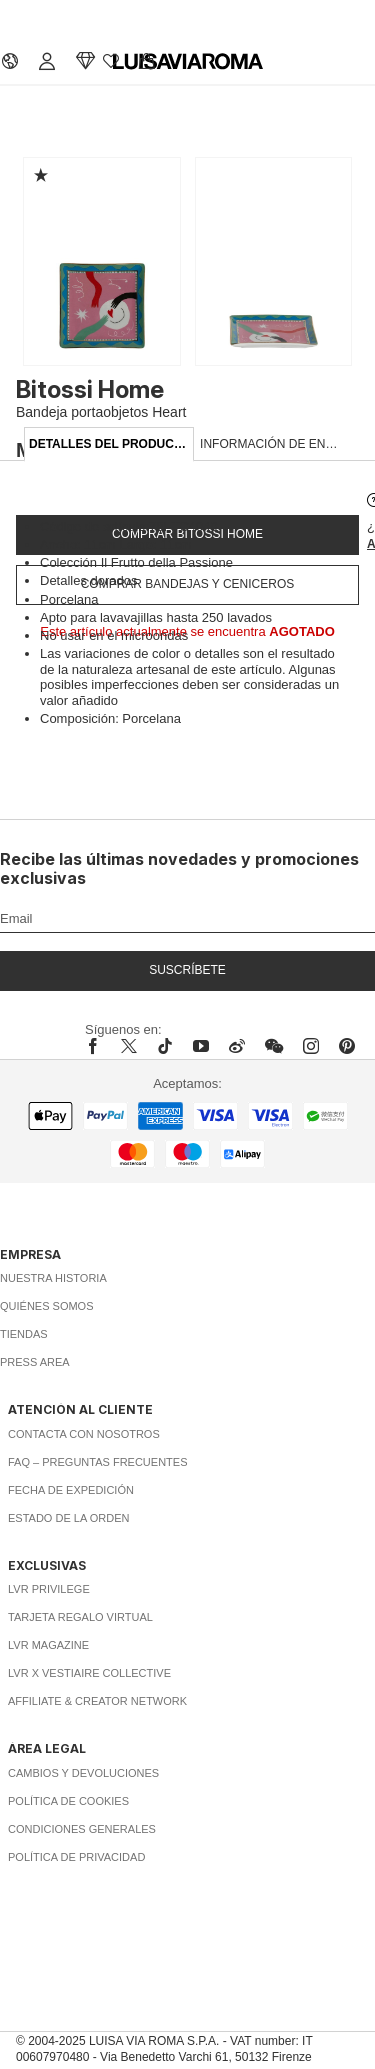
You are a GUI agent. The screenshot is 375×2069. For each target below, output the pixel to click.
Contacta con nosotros (84, 1434)
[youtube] (201, 1046)
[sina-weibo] (237, 1046)
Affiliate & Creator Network (97, 1701)
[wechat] (274, 1046)
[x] (129, 1046)
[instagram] (311, 1046)
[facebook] (98, 1046)
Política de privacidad (76, 1857)
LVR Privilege (49, 1589)
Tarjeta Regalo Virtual (80, 1617)
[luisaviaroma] (188, 62)
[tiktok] (165, 1046)
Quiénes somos (47, 1306)
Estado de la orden (68, 1518)
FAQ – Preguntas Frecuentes (98, 1462)
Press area (35, 1362)
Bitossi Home (90, 389)
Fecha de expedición (71, 1490)
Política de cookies (68, 1801)
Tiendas (24, 1334)
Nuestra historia (53, 1278)
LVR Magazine (48, 1645)
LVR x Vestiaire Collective (89, 1673)
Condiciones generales (82, 1829)
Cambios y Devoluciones (83, 1773)
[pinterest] (347, 1046)
